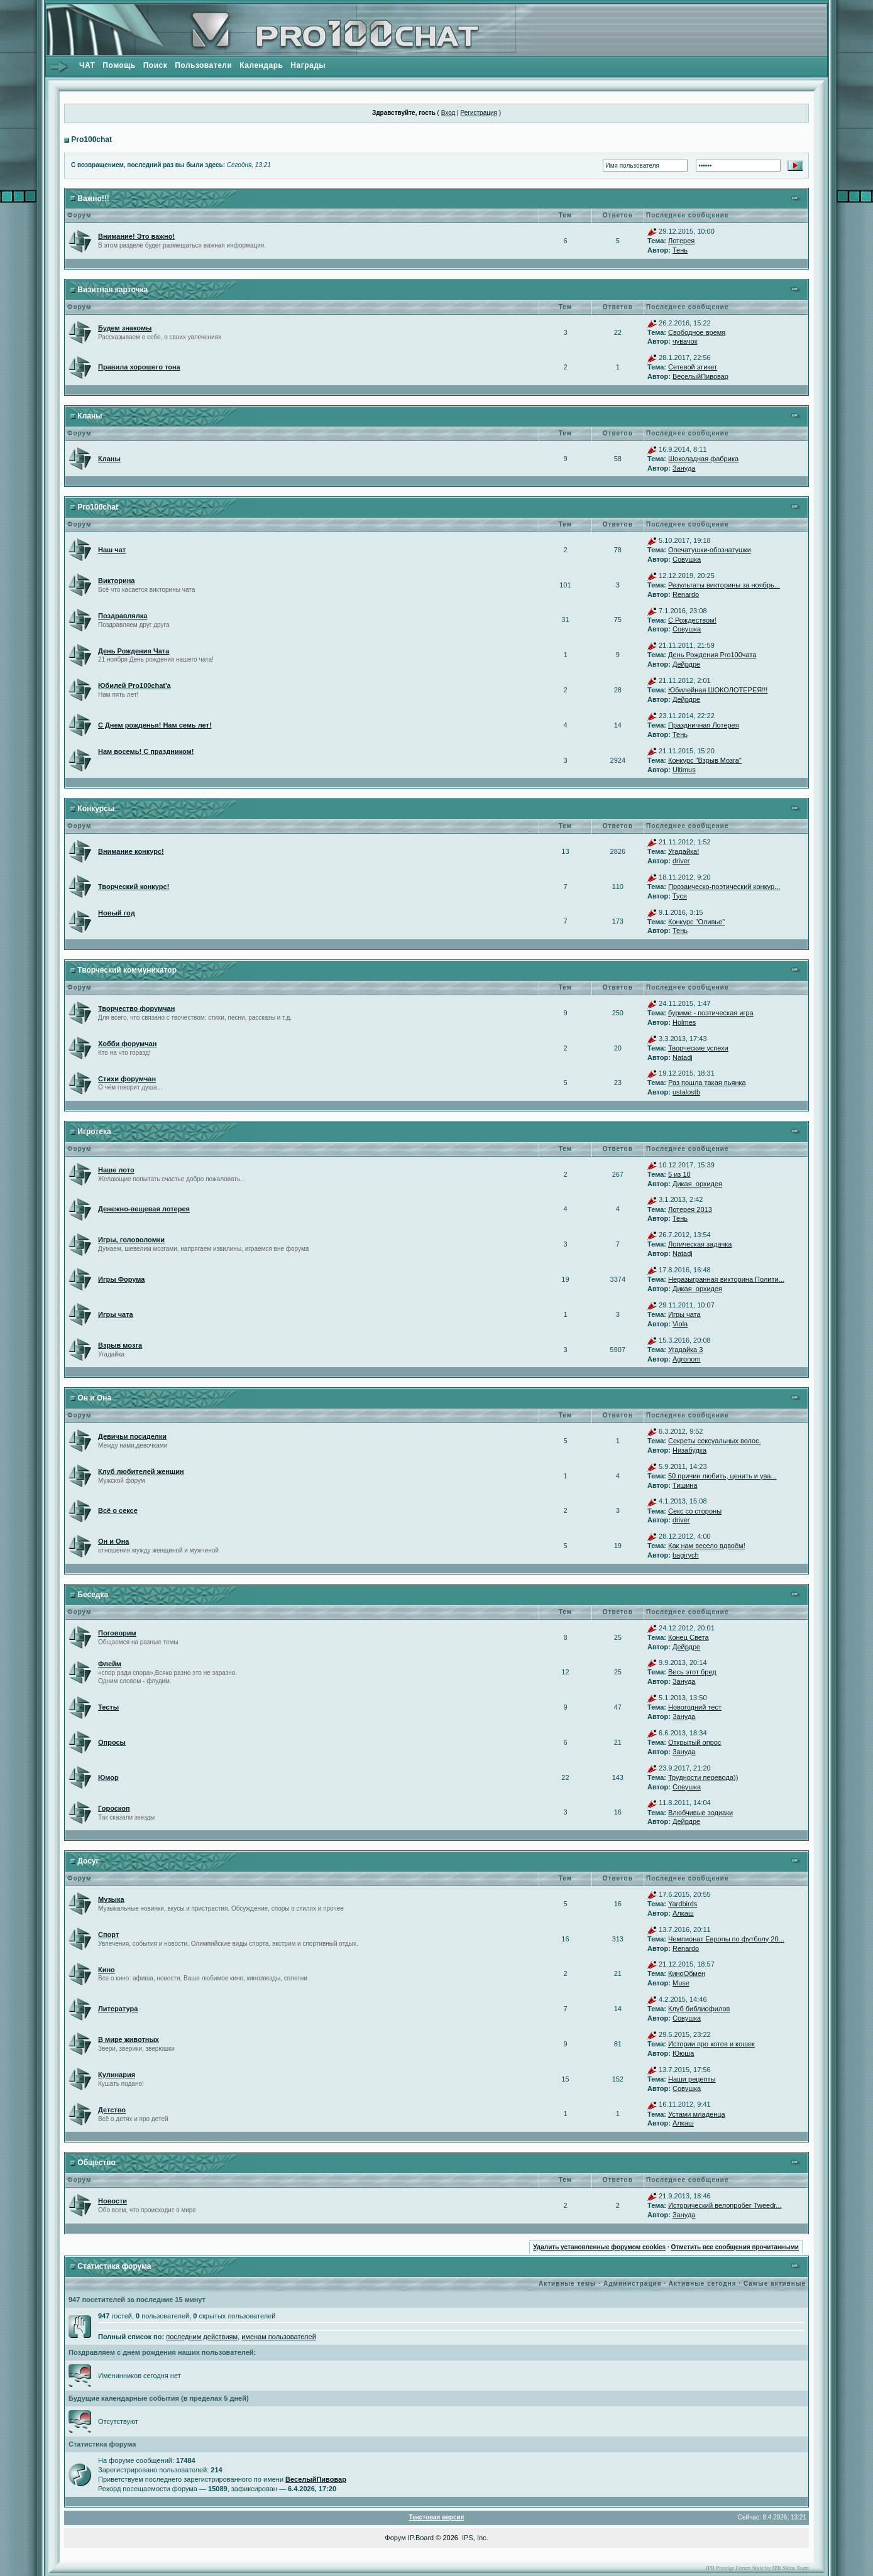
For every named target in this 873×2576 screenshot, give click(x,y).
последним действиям (202, 2336)
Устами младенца (696, 2114)
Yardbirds (682, 1903)
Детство (112, 2110)
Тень (680, 250)
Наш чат (112, 550)
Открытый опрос (694, 1742)
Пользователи (203, 65)
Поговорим (117, 1633)
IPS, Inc (474, 2537)
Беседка (92, 1594)
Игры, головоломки (131, 1239)
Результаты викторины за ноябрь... (724, 585)
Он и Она (94, 1398)
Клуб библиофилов (699, 2008)
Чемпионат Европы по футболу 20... (726, 1939)
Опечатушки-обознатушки (709, 550)
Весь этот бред (692, 1672)
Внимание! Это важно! (136, 236)
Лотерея (681, 240)
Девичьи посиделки (132, 1436)
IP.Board (421, 2537)
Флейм (109, 1663)
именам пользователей (278, 2336)
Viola (680, 1324)
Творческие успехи (698, 1048)
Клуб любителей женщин (141, 1471)
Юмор (108, 1777)
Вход (448, 112)
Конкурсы (95, 808)
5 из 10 (679, 1174)
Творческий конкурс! (133, 886)
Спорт (108, 1934)
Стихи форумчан (127, 1079)
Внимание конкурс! (131, 851)
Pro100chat (91, 139)
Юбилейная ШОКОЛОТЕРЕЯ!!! (717, 690)
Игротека (94, 1131)
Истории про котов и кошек (711, 2044)
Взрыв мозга (120, 1345)
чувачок (685, 341)
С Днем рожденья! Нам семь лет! (155, 725)
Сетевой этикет (692, 367)
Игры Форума (121, 1279)
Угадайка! (683, 851)
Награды (308, 65)
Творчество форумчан (136, 1008)
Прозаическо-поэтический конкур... (724, 886)
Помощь (118, 65)
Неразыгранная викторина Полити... (726, 1279)
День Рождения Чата (133, 651)
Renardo (686, 594)
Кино (106, 1969)
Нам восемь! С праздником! (146, 751)
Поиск (155, 65)
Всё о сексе (118, 1510)
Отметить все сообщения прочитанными (735, 2247)
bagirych (686, 1555)
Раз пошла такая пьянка (707, 1082)
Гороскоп (114, 1808)
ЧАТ (87, 65)
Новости (112, 2201)
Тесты (108, 1707)
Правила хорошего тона (139, 367)
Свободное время (696, 332)
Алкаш (683, 1913)
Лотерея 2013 (690, 1209)
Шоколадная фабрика (703, 458)
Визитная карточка (112, 289)
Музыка (111, 1899)
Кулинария (116, 2074)
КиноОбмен (686, 1973)
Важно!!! (93, 198)
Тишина (685, 1485)
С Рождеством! (692, 620)
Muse (681, 1983)
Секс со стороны (695, 1511)
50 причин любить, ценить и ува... (722, 1476)
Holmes (684, 1022)
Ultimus (684, 769)
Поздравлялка (122, 615)
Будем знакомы (124, 328)
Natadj (683, 1057)
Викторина (116, 580)
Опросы (112, 1742)
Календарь (261, 65)
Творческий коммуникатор (127, 970)
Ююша (683, 2053)
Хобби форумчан (127, 1043)
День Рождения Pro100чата (712, 654)
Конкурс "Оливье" (696, 921)
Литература (118, 2008)
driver (681, 861)
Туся (680, 896)
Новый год (116, 913)
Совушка (687, 559)
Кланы (89, 416)
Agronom (687, 1359)
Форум (395, 2537)
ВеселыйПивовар (700, 376)
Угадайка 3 (685, 1349)
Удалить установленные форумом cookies (599, 2247)
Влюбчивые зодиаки (700, 1812)
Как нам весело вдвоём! (706, 1545)
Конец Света (688, 1637)
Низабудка (689, 1450)
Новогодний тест (695, 1707)
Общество (96, 2162)
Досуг (88, 1861)
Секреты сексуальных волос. (714, 1440)
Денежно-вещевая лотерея (144, 1209)
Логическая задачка (700, 1244)
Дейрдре (686, 664)
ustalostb (686, 1092)
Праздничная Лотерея (703, 725)
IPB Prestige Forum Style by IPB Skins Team (757, 2568)
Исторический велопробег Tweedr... (725, 2205)
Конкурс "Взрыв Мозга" (705, 760)
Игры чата (115, 1314)
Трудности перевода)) (703, 1777)
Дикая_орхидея (697, 1183)
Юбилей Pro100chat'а (134, 685)
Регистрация (478, 112)
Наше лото (116, 1170)
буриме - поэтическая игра (711, 1013)
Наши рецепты (692, 2079)
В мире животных (128, 2039)
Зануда (684, 468)
